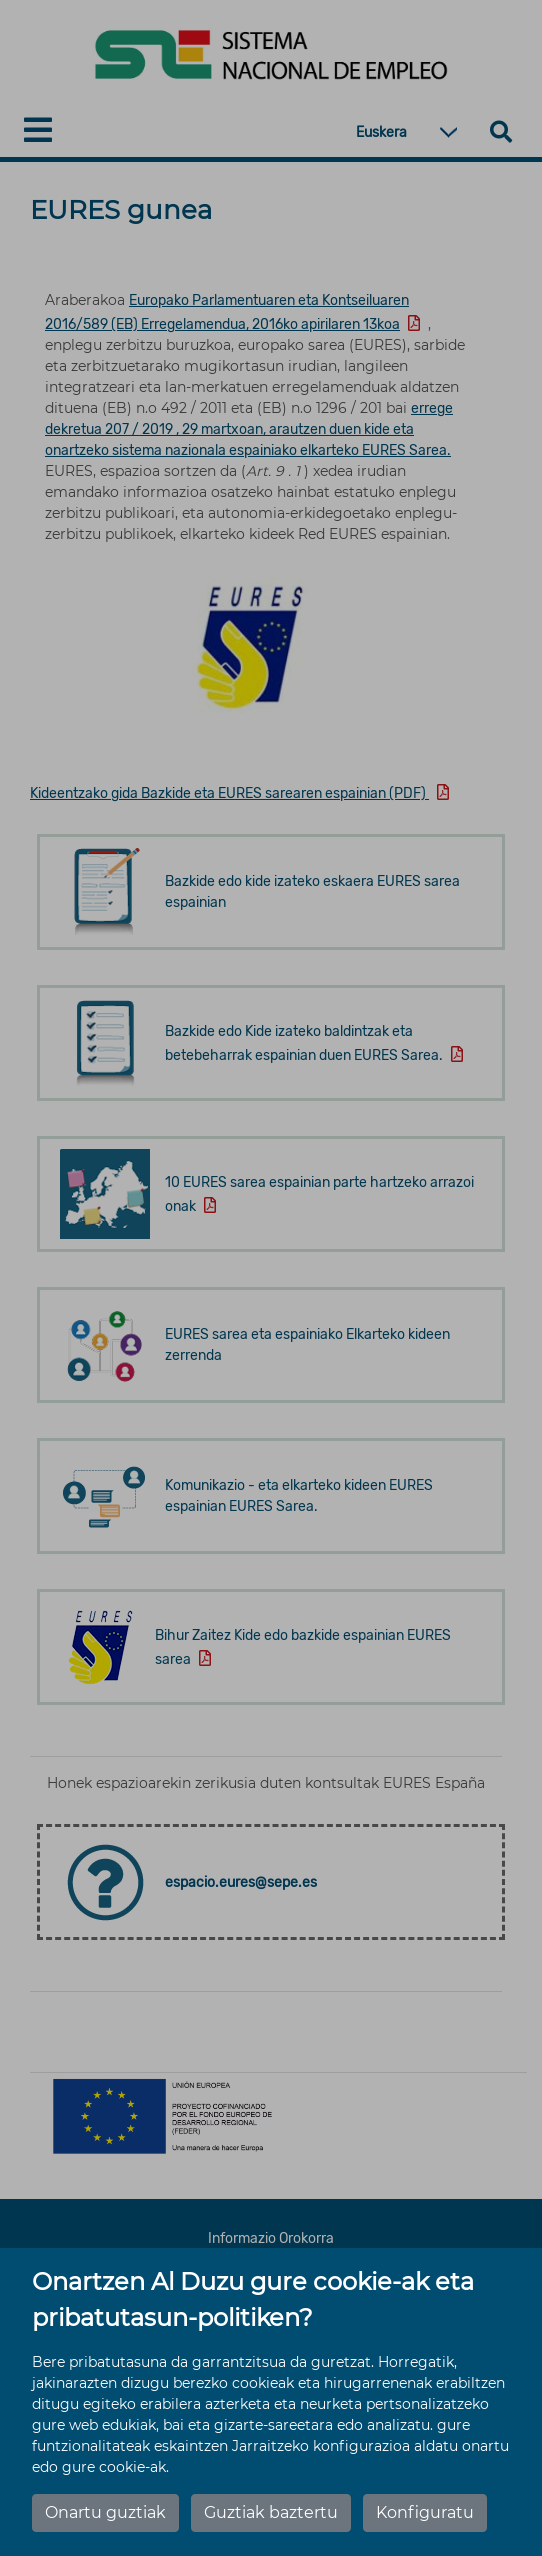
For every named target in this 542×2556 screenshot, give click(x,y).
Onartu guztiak (105, 2512)
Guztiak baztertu (271, 2512)
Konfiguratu (425, 2512)
